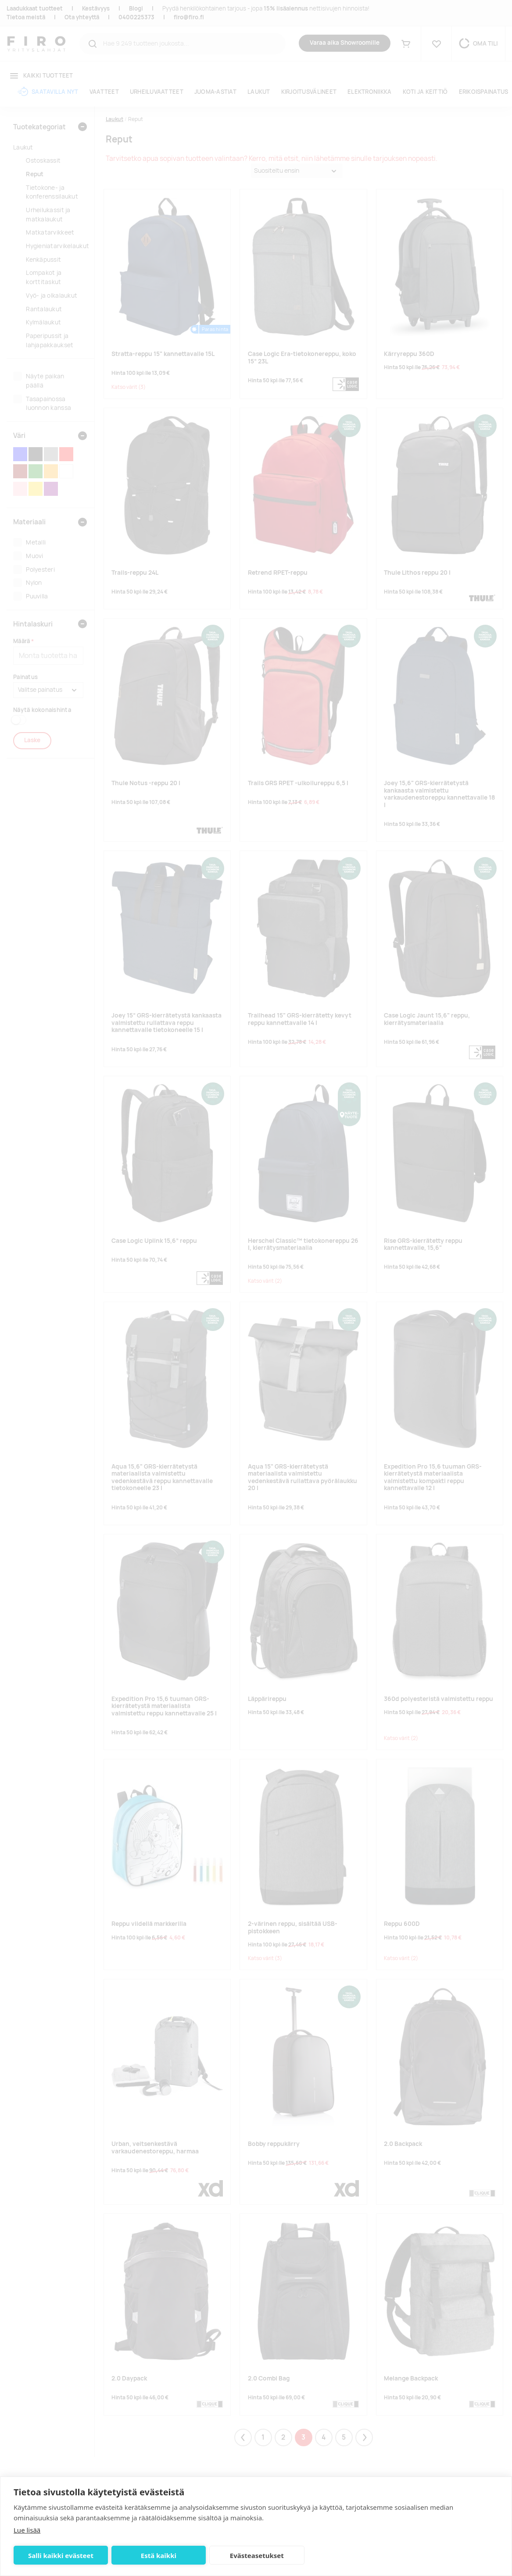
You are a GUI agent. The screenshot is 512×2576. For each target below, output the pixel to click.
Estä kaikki (158, 2555)
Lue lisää (27, 2530)
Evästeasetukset (257, 2555)
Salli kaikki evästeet (60, 2555)
